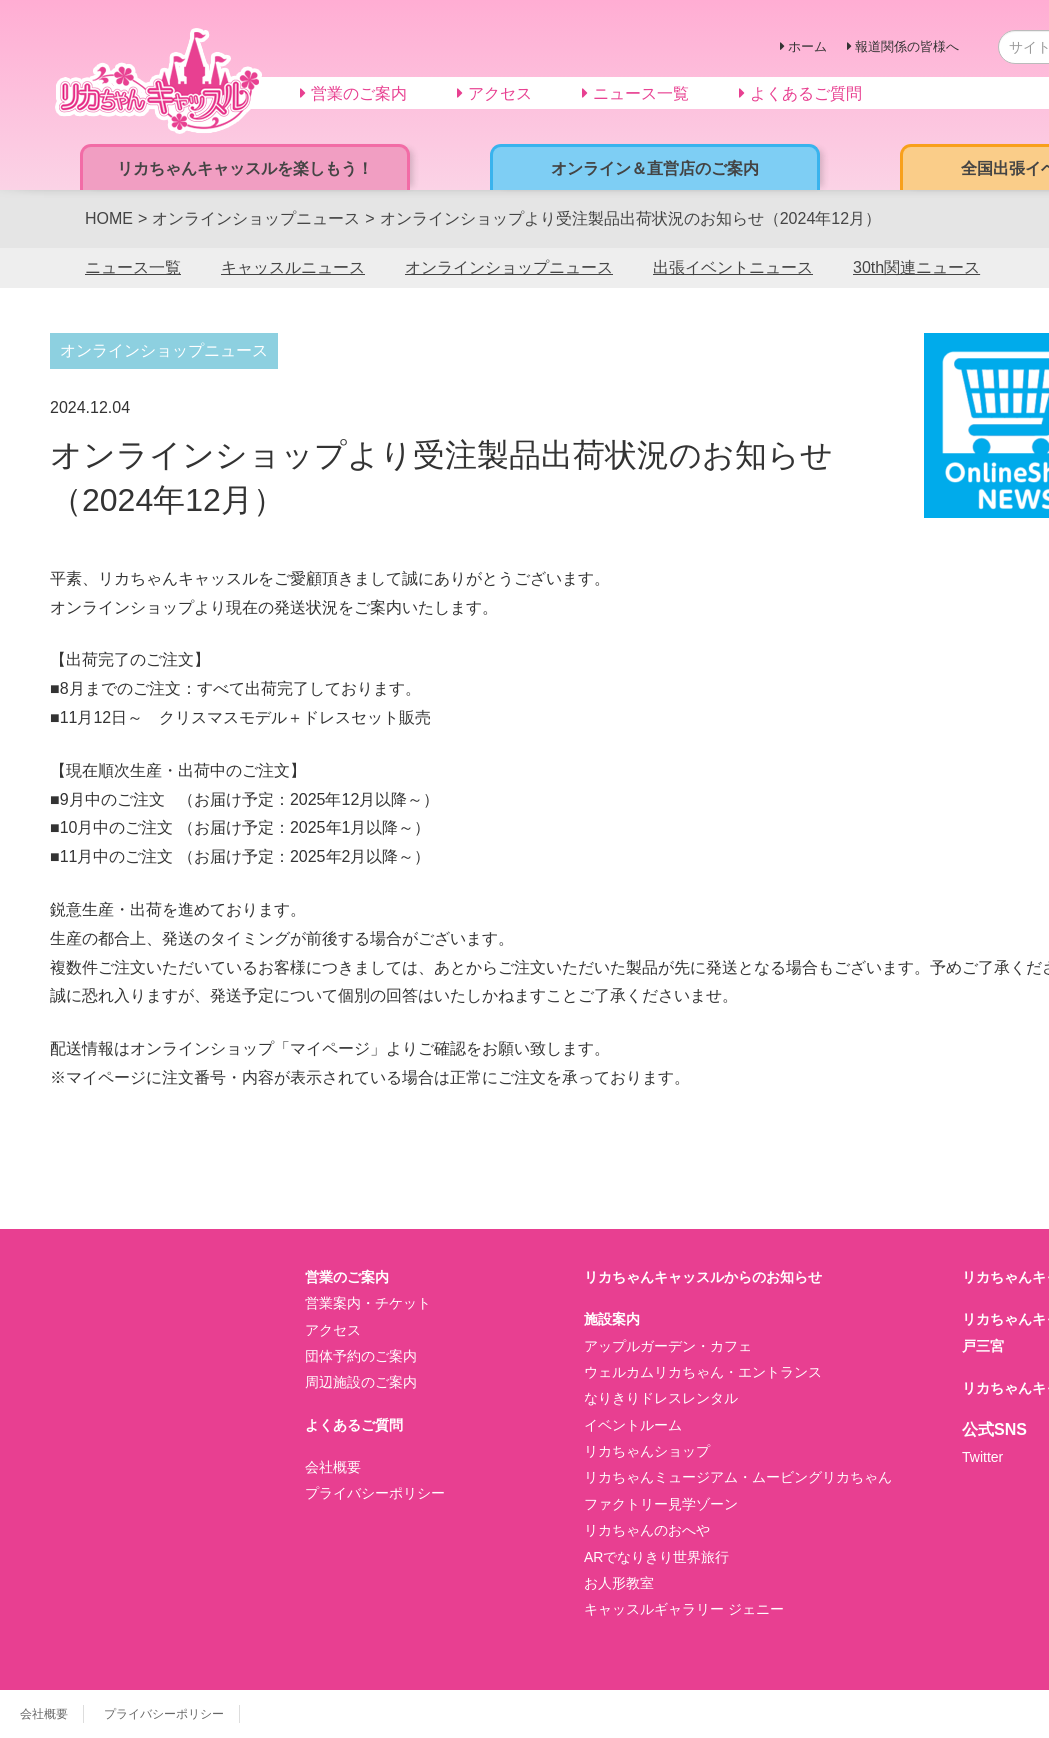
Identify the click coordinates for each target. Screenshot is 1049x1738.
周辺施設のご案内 (361, 1382)
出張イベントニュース (733, 267)
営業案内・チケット (368, 1303)
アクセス (333, 1330)
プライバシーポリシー (375, 1493)
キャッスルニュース (293, 267)
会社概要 (333, 1467)
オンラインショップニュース (509, 267)
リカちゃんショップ (647, 1451)
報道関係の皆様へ (907, 46)
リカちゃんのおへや (647, 1530)
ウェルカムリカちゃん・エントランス (703, 1372)
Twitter (982, 1457)
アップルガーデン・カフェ (668, 1346)
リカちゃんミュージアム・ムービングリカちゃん (738, 1477)
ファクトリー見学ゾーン (661, 1504)
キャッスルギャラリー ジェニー (684, 1609)
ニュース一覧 (133, 267)
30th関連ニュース (916, 267)
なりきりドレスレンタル (661, 1398)
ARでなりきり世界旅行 (656, 1557)
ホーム (807, 46)
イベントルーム (633, 1425)
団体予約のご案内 (361, 1356)
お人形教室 (619, 1583)
